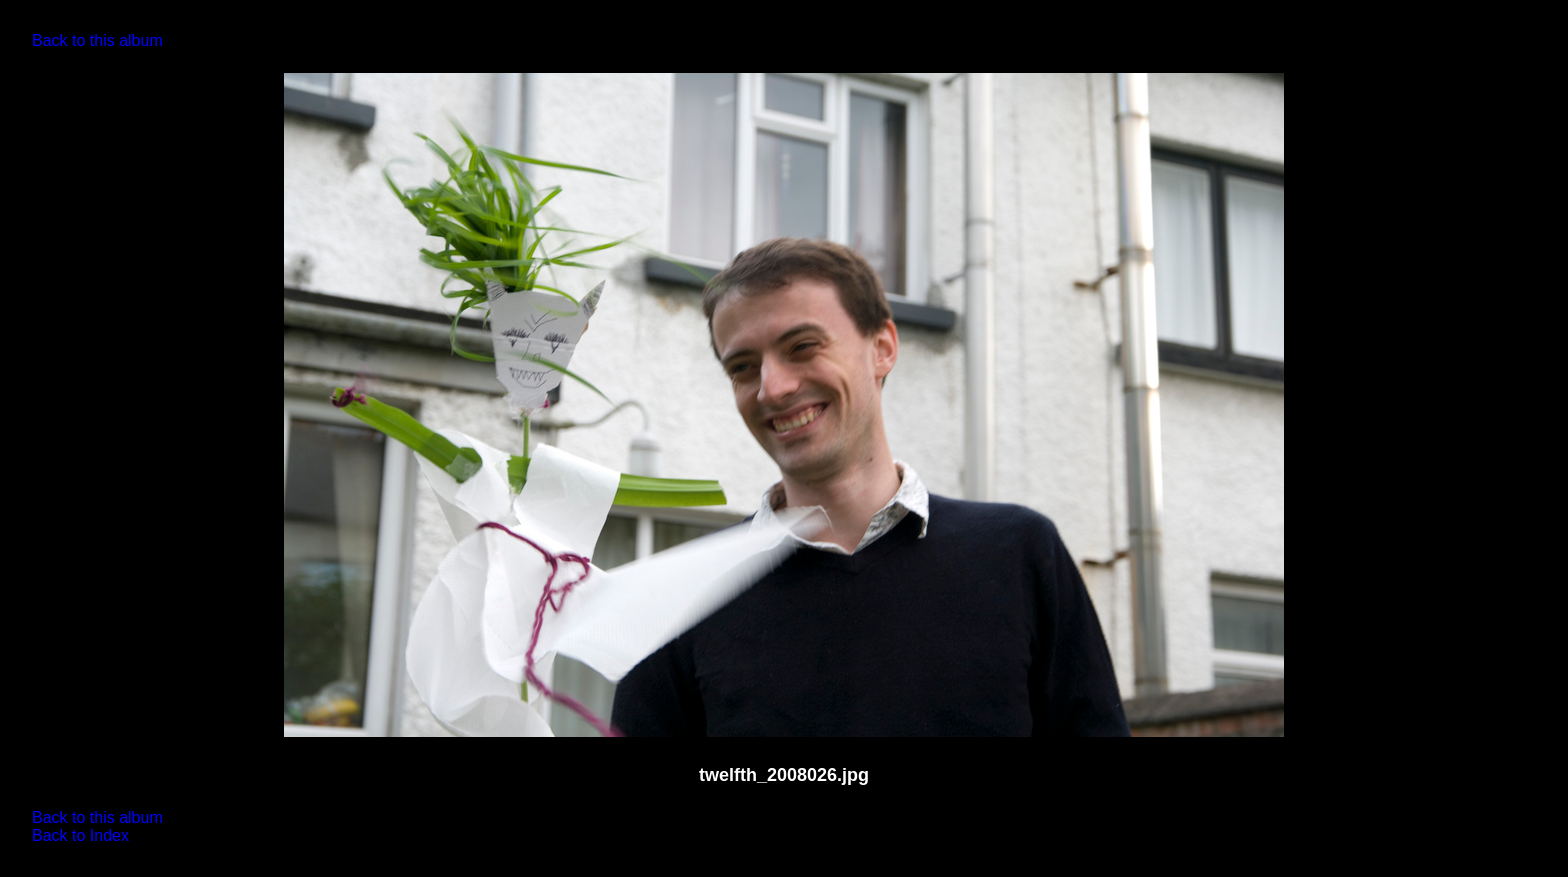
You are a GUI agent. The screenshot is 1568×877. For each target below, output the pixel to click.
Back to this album (97, 40)
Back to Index (80, 835)
